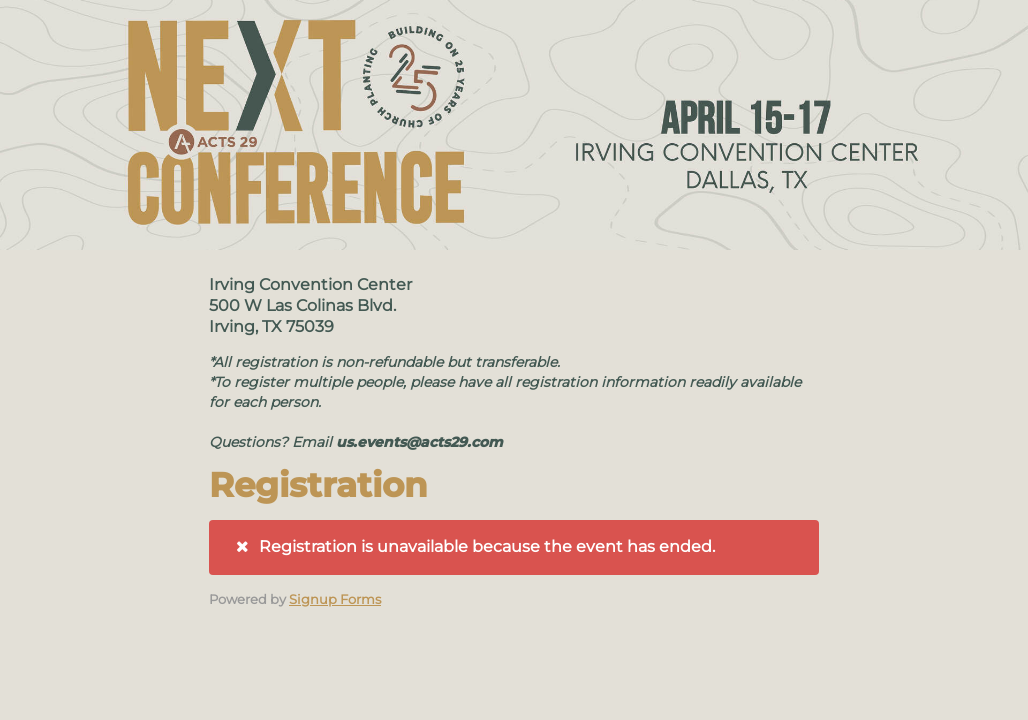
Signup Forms (335, 599)
